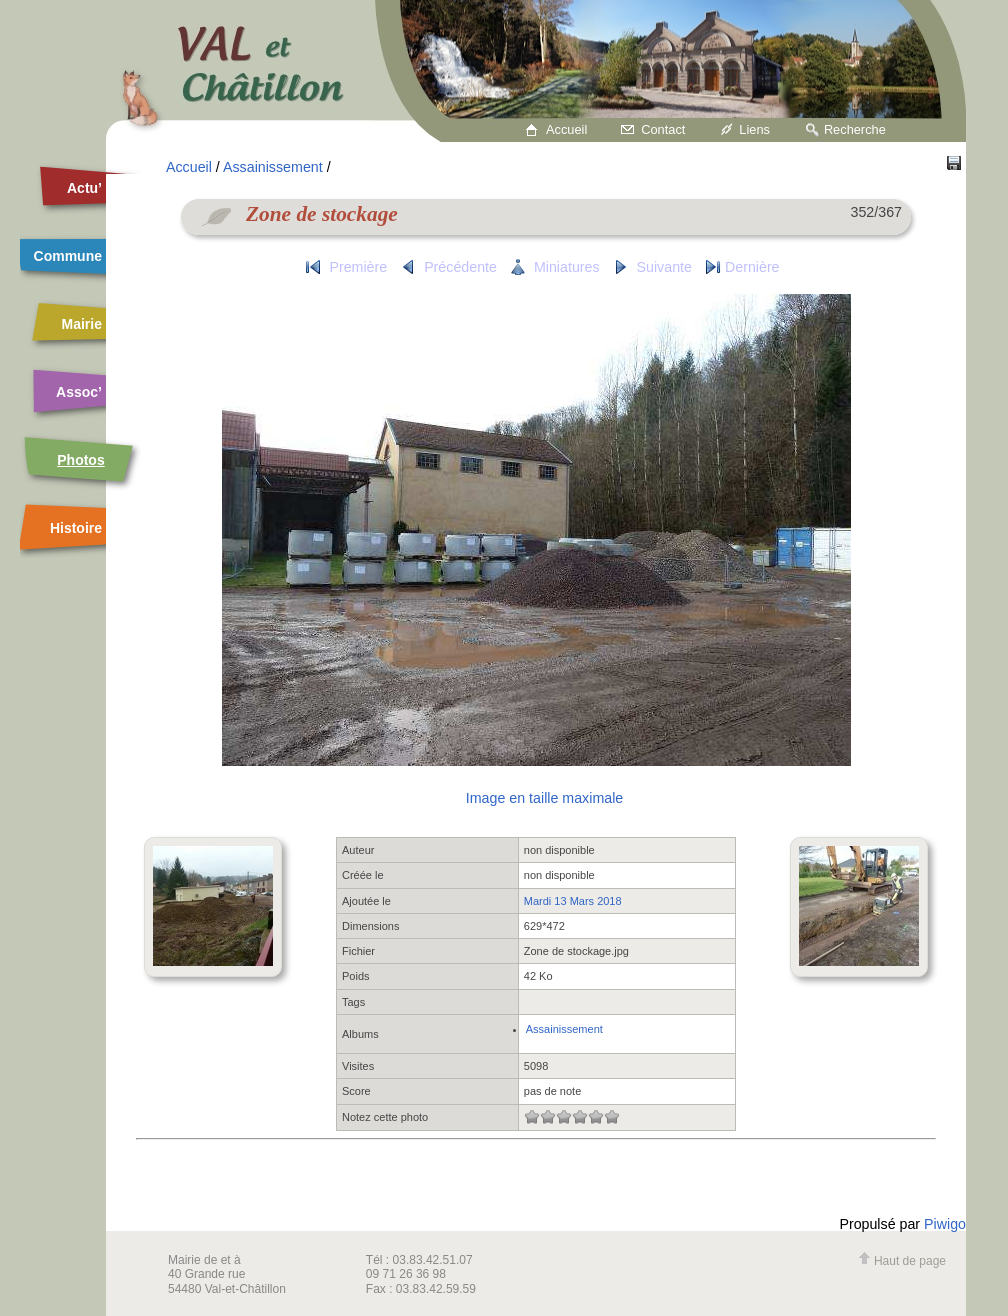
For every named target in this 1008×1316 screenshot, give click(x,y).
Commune (68, 256)
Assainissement (273, 167)
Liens (754, 129)
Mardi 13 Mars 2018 (573, 901)
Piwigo (945, 1224)
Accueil (566, 129)
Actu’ (84, 188)
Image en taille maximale (544, 798)
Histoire (76, 528)
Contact (663, 129)
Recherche (855, 129)
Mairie (82, 324)
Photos (80, 460)
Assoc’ (79, 392)
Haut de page (902, 1261)
